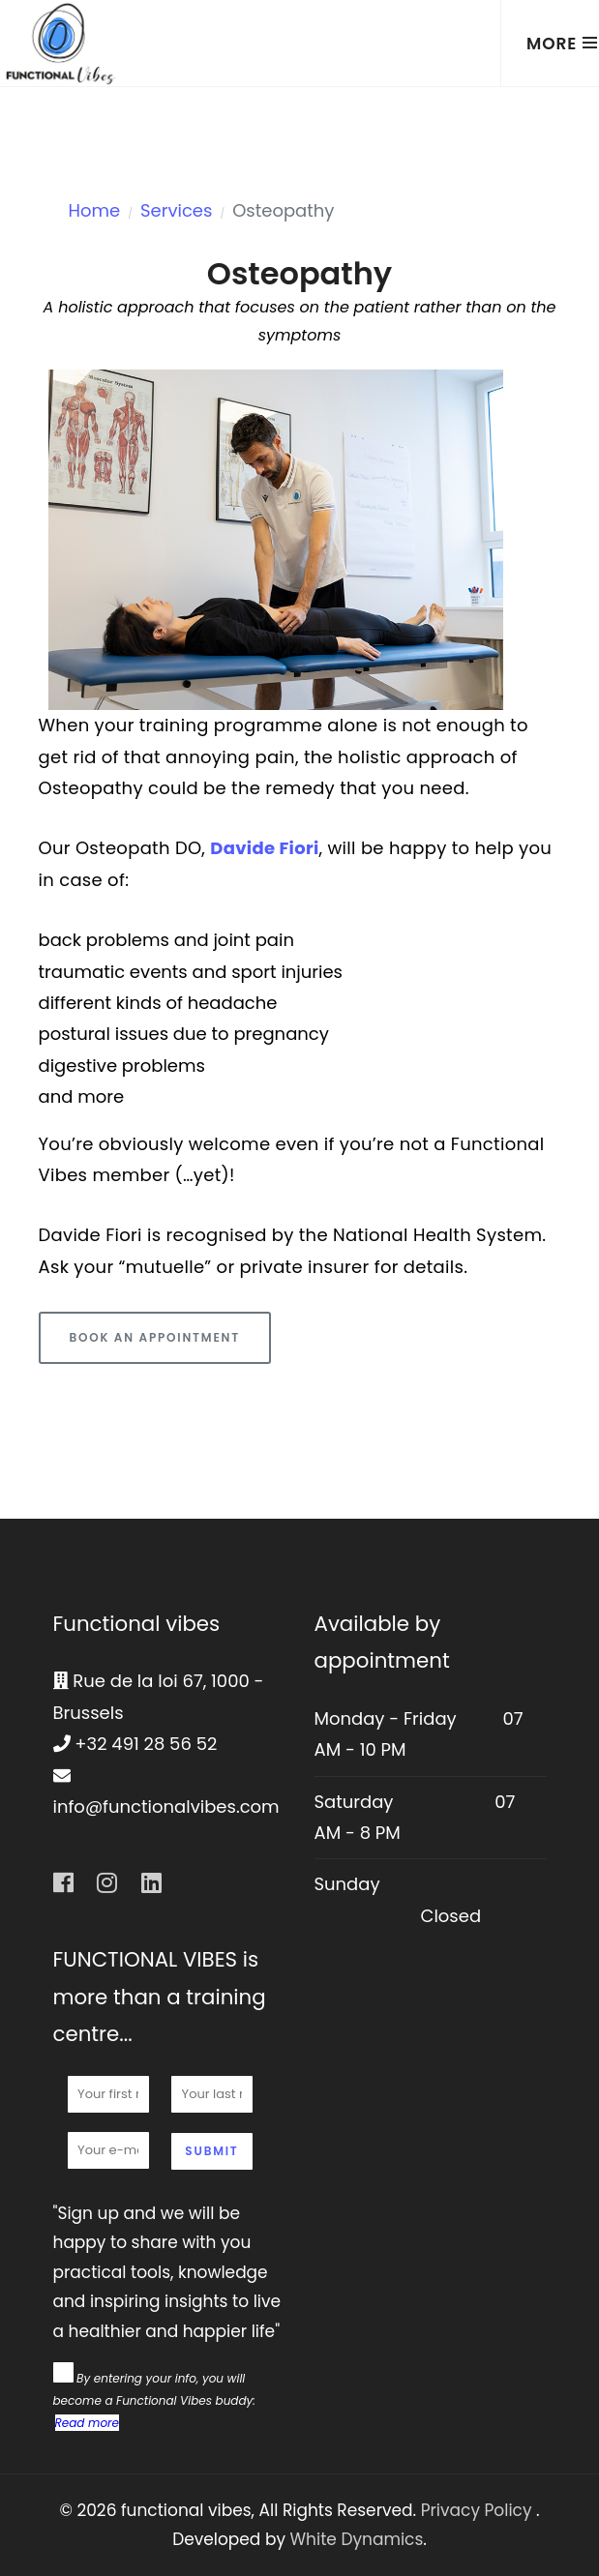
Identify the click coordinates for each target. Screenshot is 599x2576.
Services (176, 210)
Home (95, 210)
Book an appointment (155, 1337)
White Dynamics (357, 2539)
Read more (87, 2422)
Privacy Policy (478, 2510)
